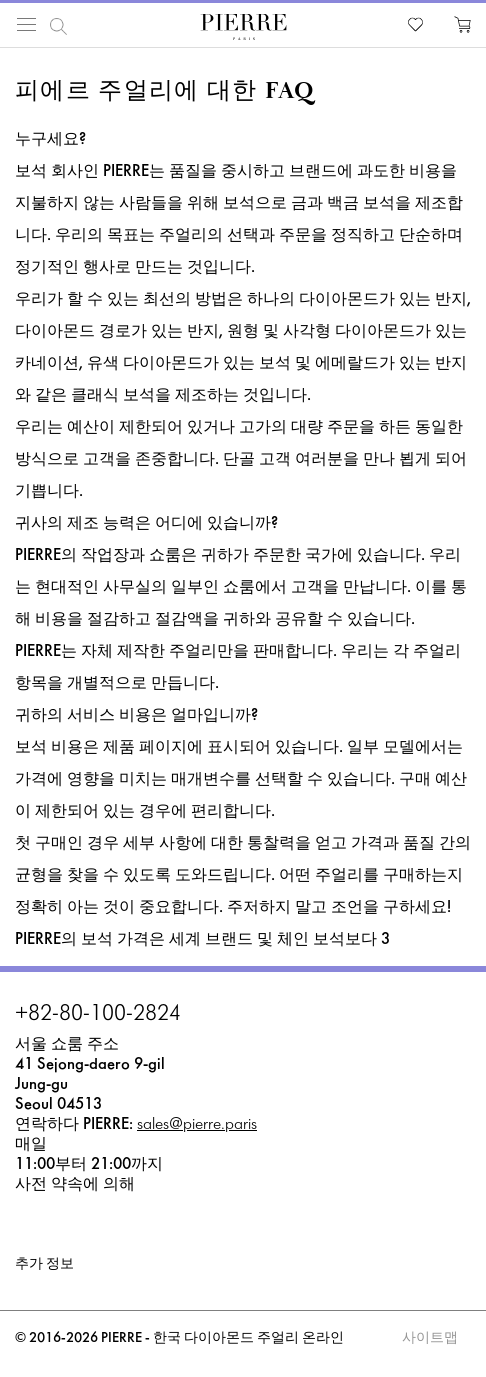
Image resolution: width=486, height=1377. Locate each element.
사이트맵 (430, 1338)
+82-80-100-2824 (98, 1015)
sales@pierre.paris (197, 1124)
